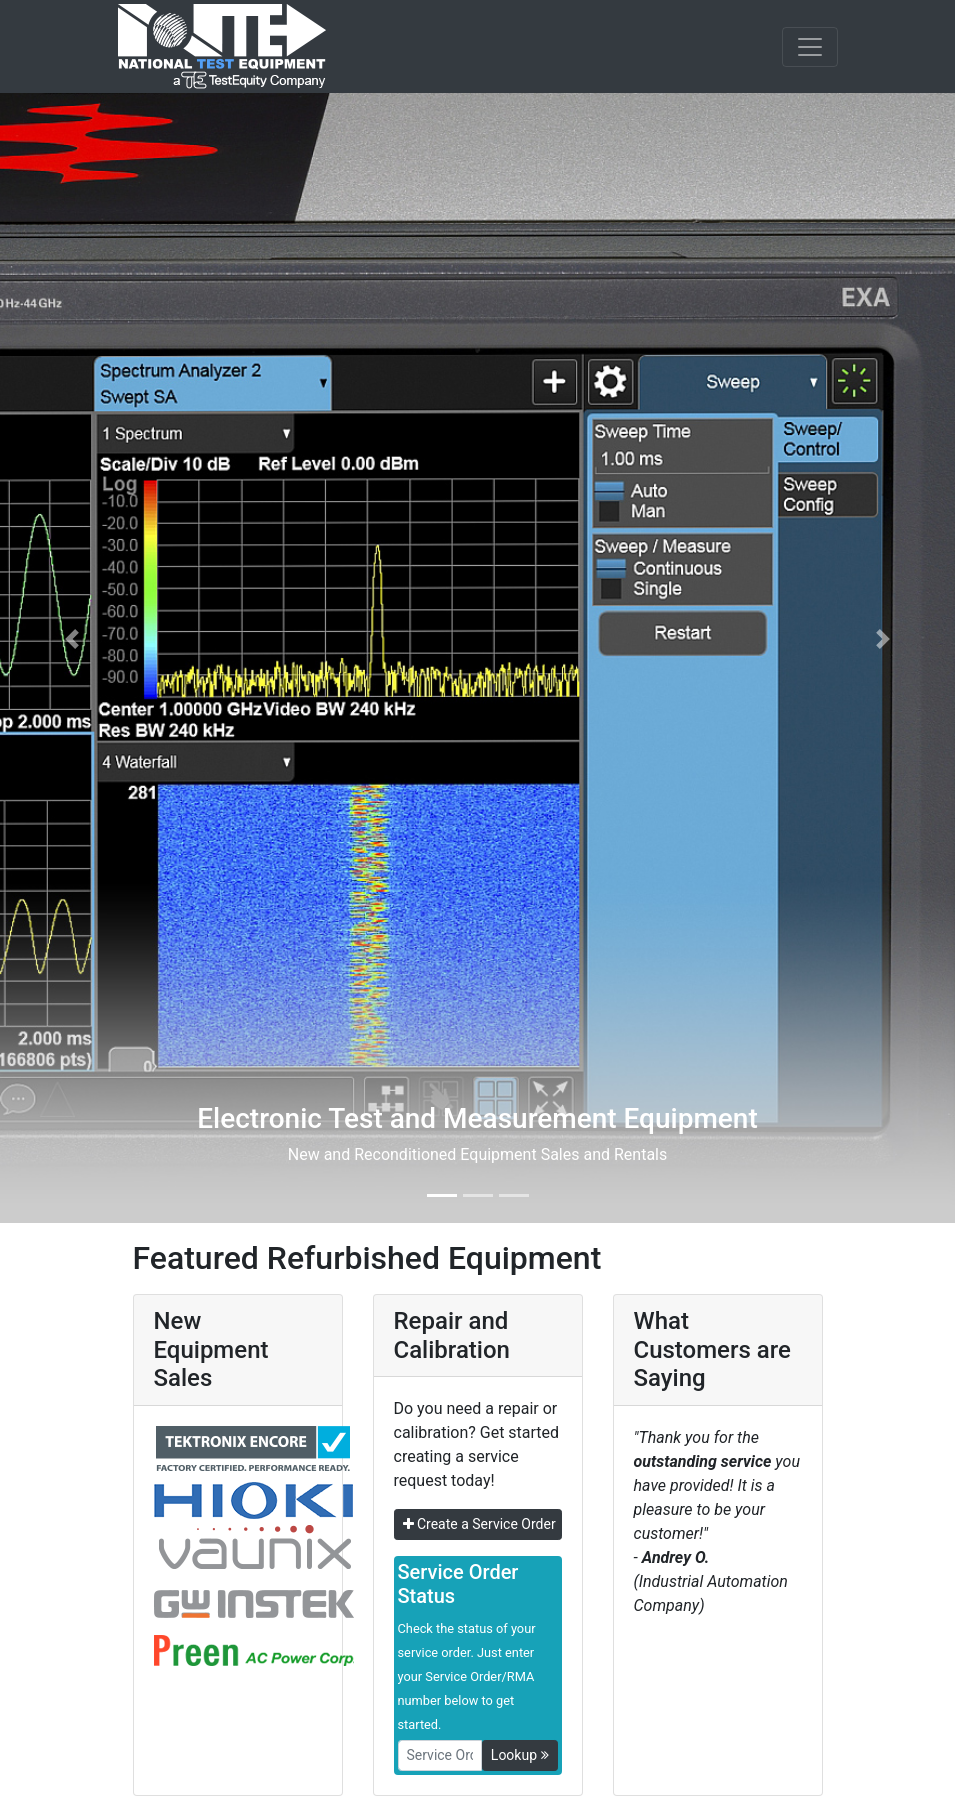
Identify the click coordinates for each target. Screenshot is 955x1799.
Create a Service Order (479, 1524)
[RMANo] (440, 1755)
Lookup (520, 1755)
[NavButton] (810, 47)
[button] (71, 638)
